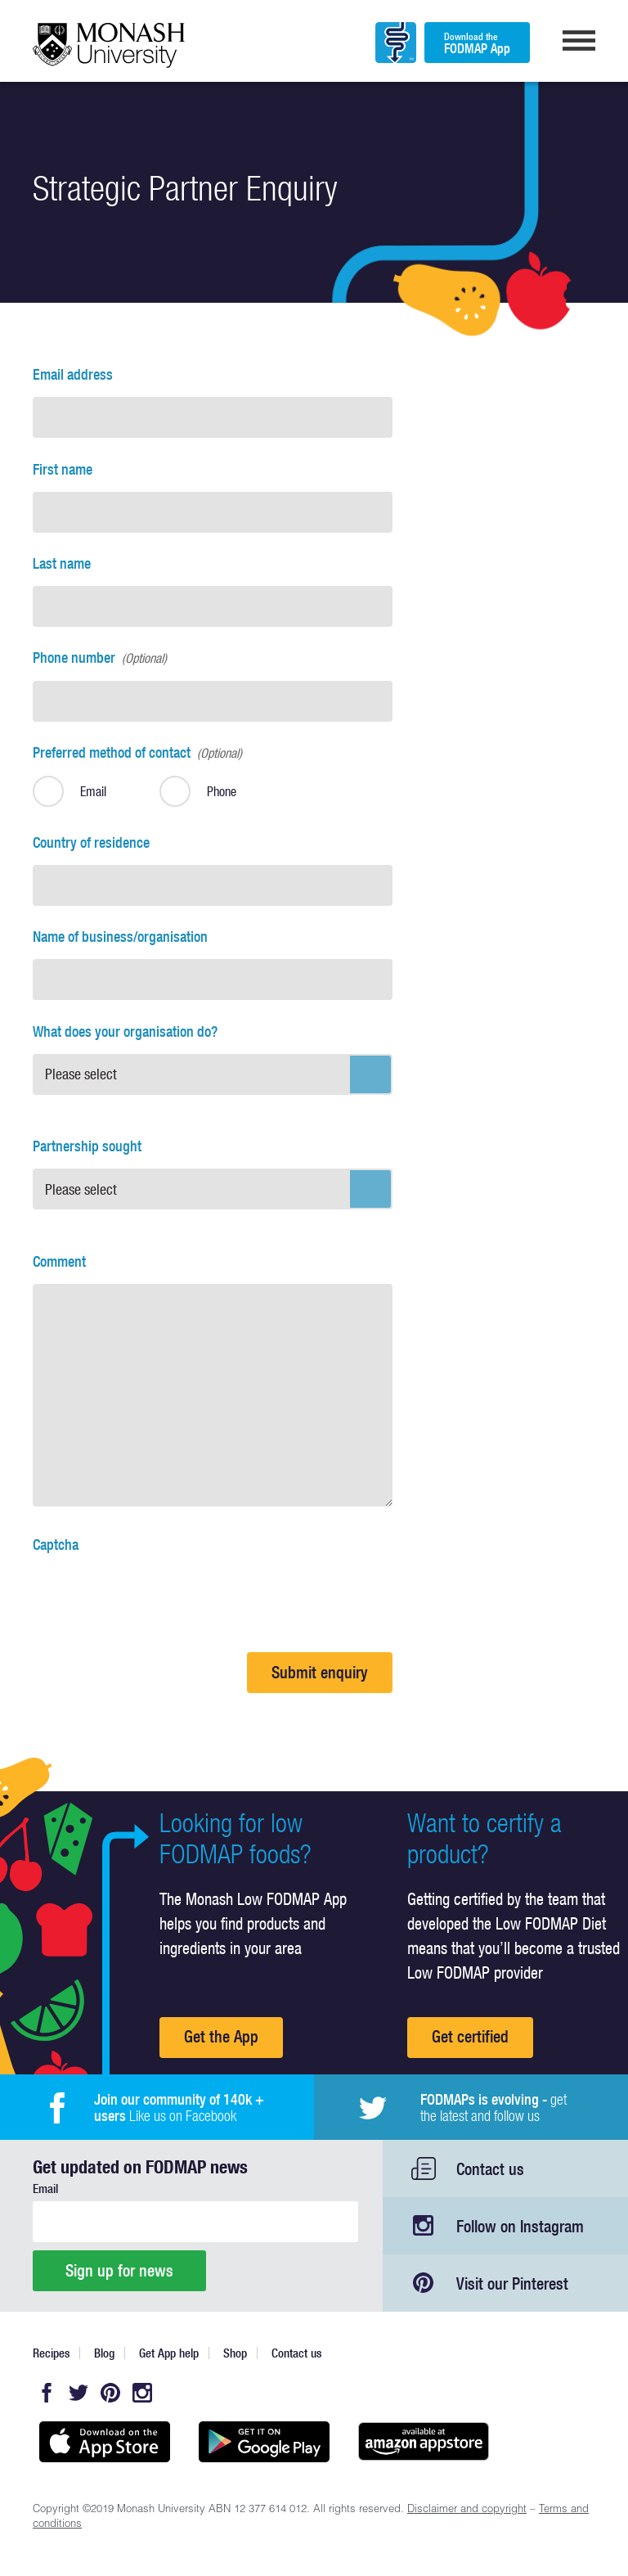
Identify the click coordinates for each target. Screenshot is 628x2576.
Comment (59, 1261)
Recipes (51, 2353)
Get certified (470, 2036)
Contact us (490, 2169)
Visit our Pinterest (512, 2283)
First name (62, 469)
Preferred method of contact (137, 752)
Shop (235, 2353)
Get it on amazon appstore (423, 2441)
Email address (73, 374)
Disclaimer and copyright (467, 2510)
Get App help (169, 2353)
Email (45, 2188)
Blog (104, 2353)
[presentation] (157, 1599)
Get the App (221, 2036)
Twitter (78, 2393)
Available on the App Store (104, 2441)
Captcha (55, 1544)
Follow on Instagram (520, 2226)
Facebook (47, 2393)
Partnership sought (87, 1146)
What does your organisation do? (125, 1031)
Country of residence (91, 842)
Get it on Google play (263, 2441)
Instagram (142, 2393)
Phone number (100, 657)
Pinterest (110, 2393)
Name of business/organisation (120, 936)
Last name (62, 563)
